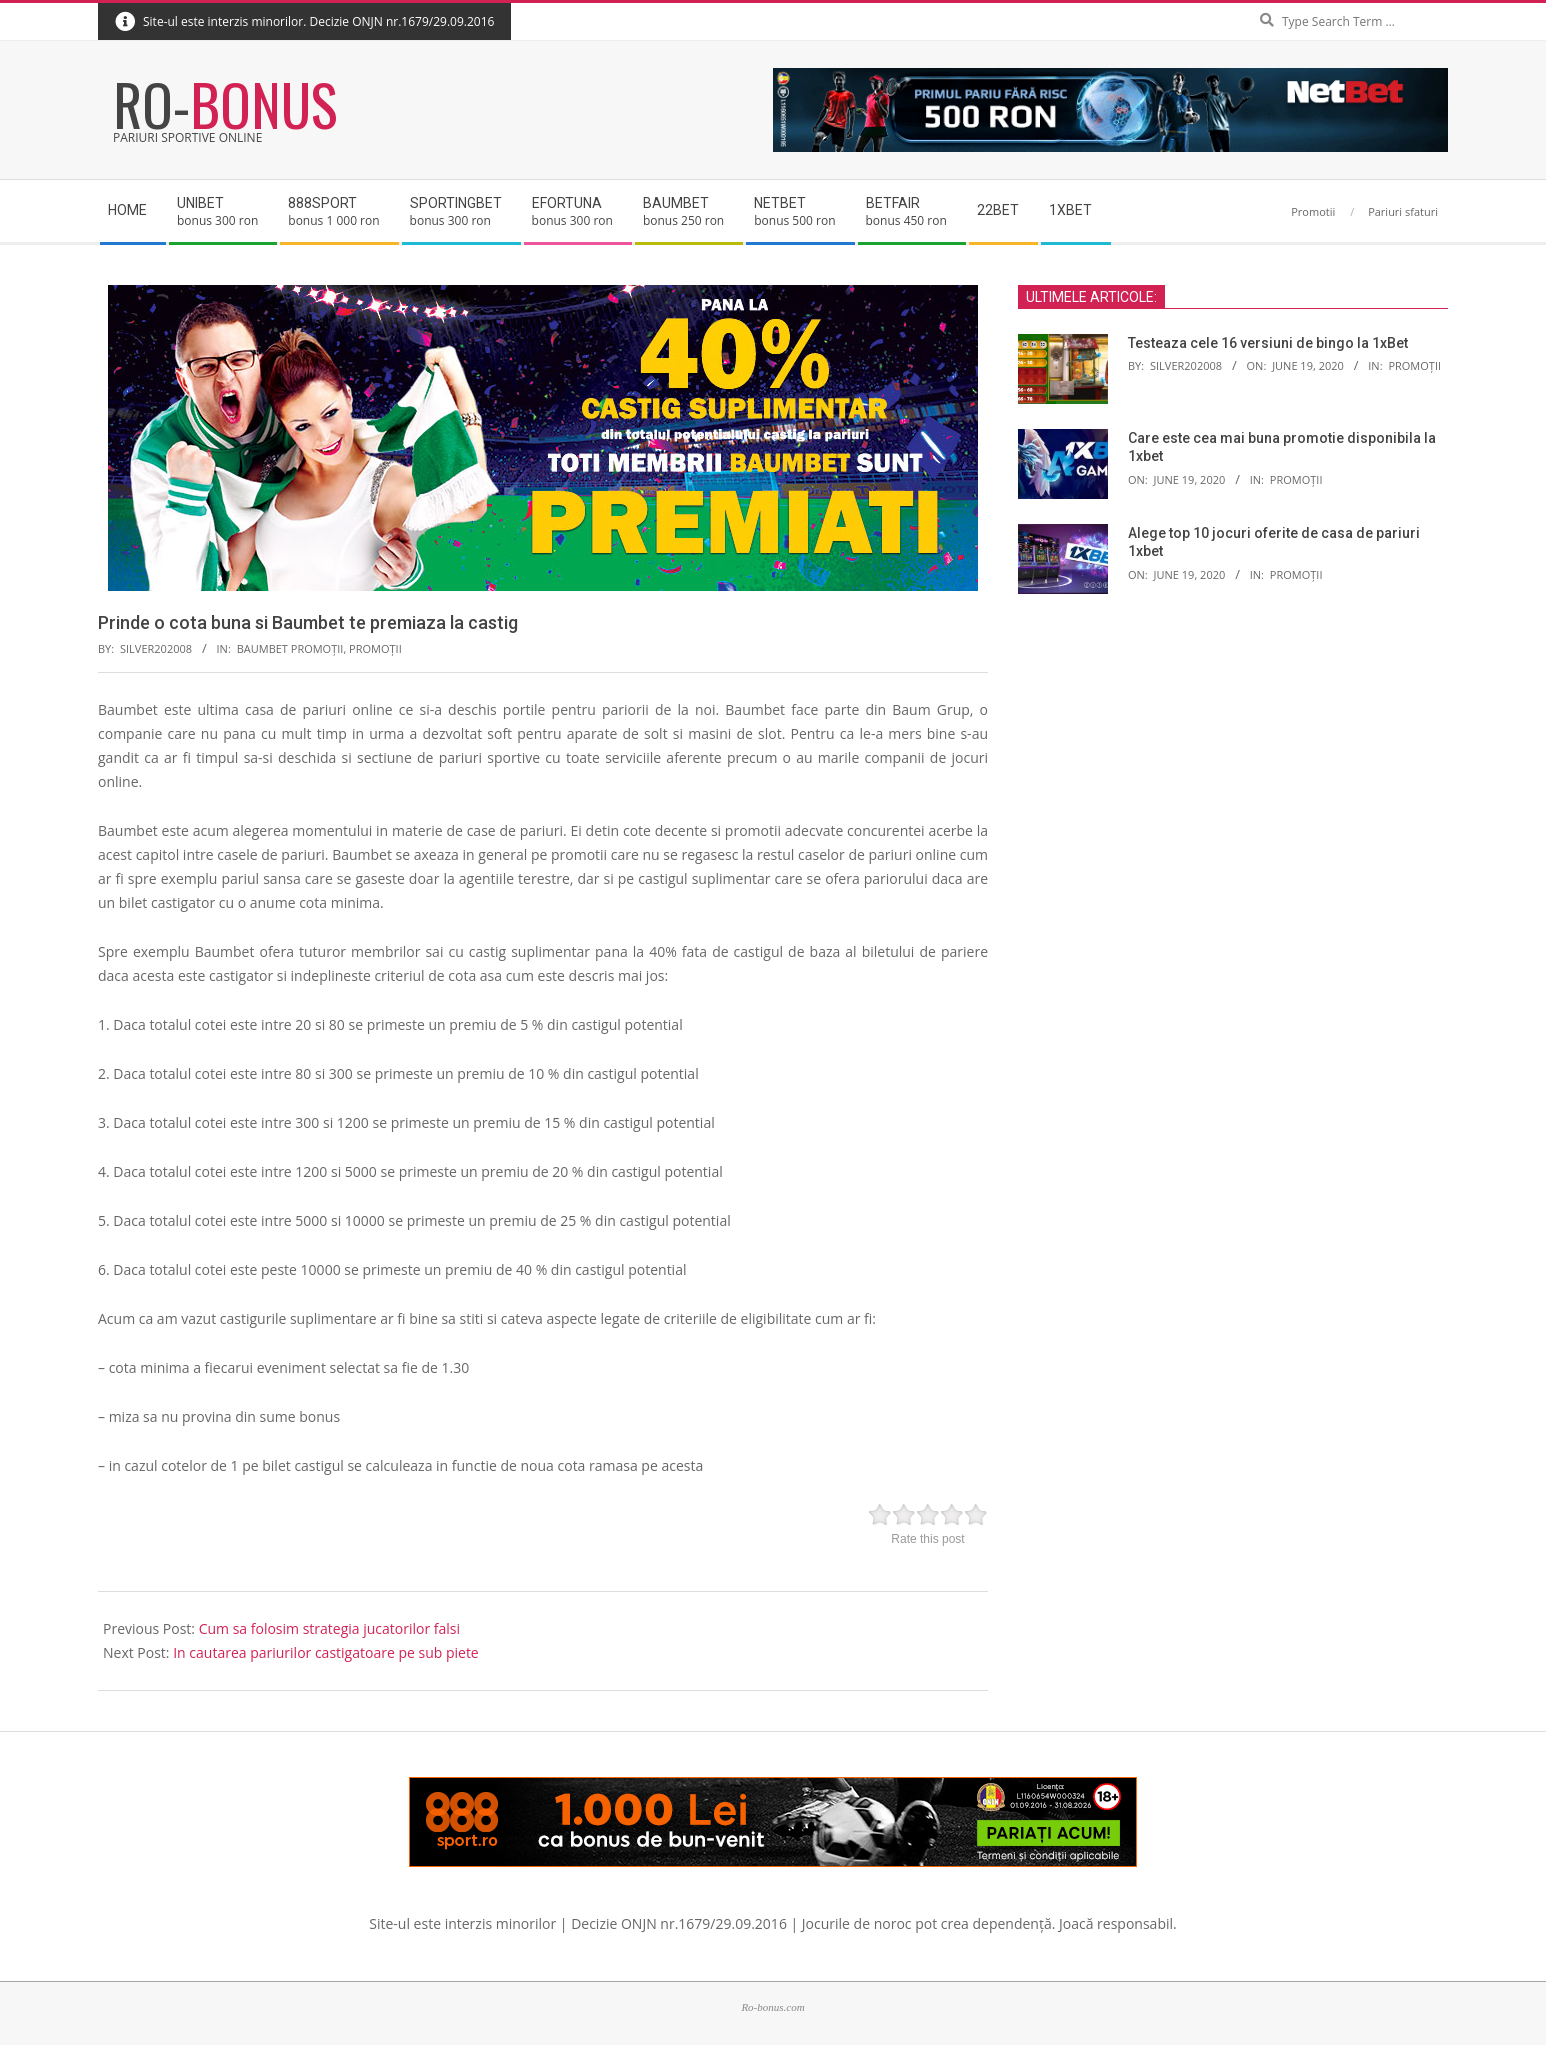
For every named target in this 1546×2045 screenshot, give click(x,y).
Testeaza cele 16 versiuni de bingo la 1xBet (1268, 343)
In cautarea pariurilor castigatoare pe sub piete (326, 1652)
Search (1443, 4)
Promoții (375, 648)
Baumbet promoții (290, 648)
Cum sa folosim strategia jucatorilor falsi (329, 1628)
